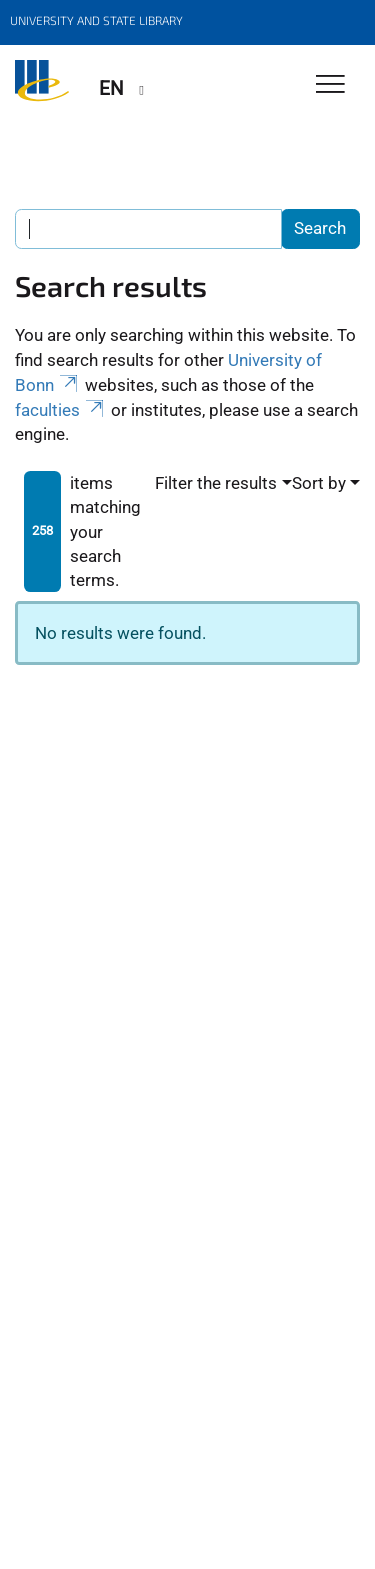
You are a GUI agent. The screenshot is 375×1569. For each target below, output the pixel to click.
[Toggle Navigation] (330, 85)
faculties (61, 410)
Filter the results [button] (216, 483)
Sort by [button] (319, 483)
